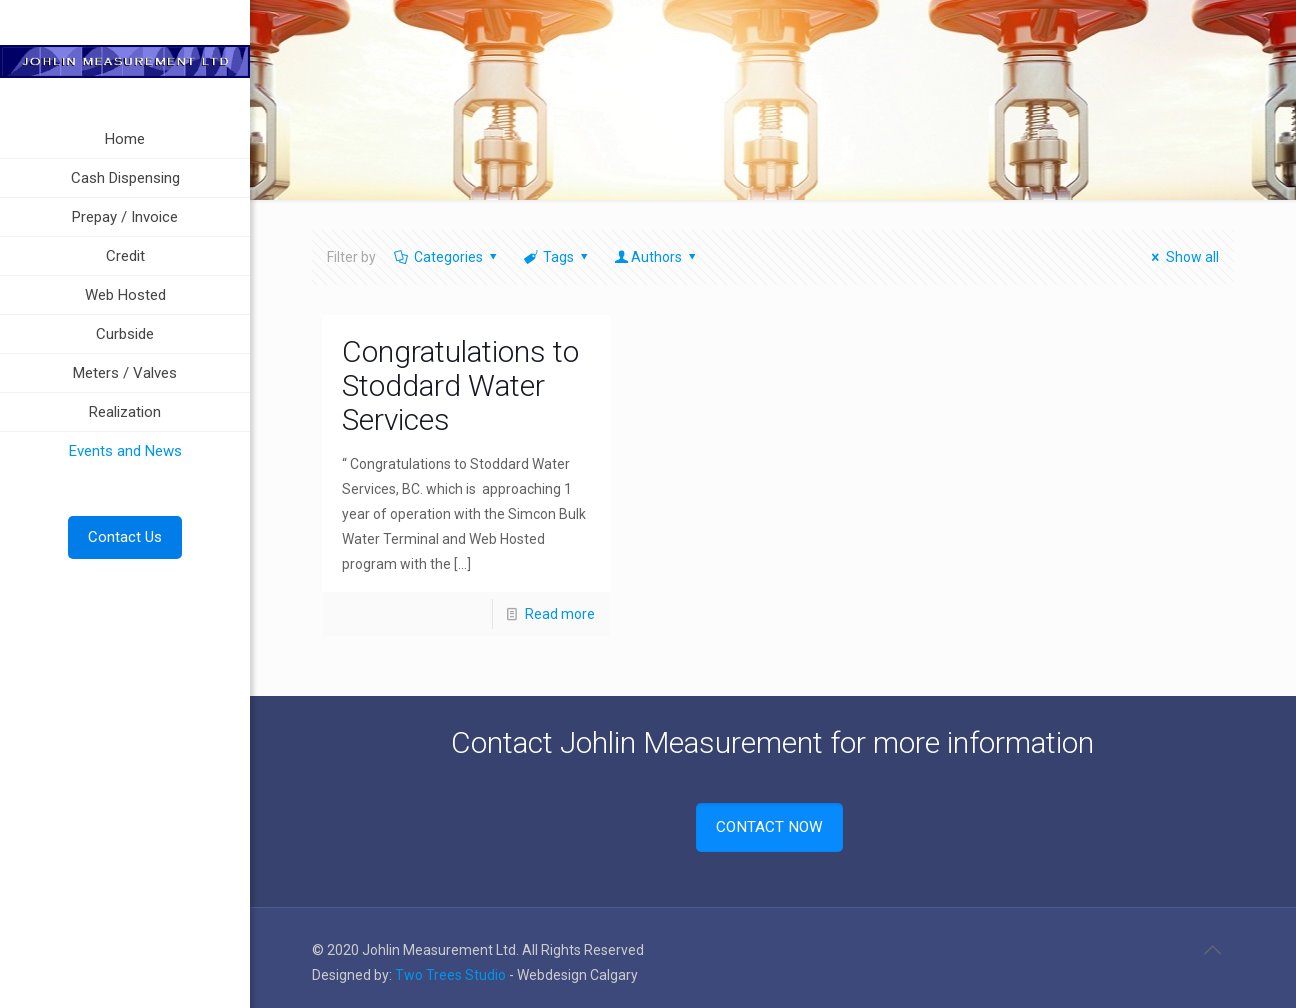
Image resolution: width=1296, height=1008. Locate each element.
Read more (560, 614)
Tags (557, 257)
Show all (1182, 257)
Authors (657, 257)
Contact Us (125, 537)
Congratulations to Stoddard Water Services (460, 385)
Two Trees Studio (450, 975)
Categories (446, 257)
